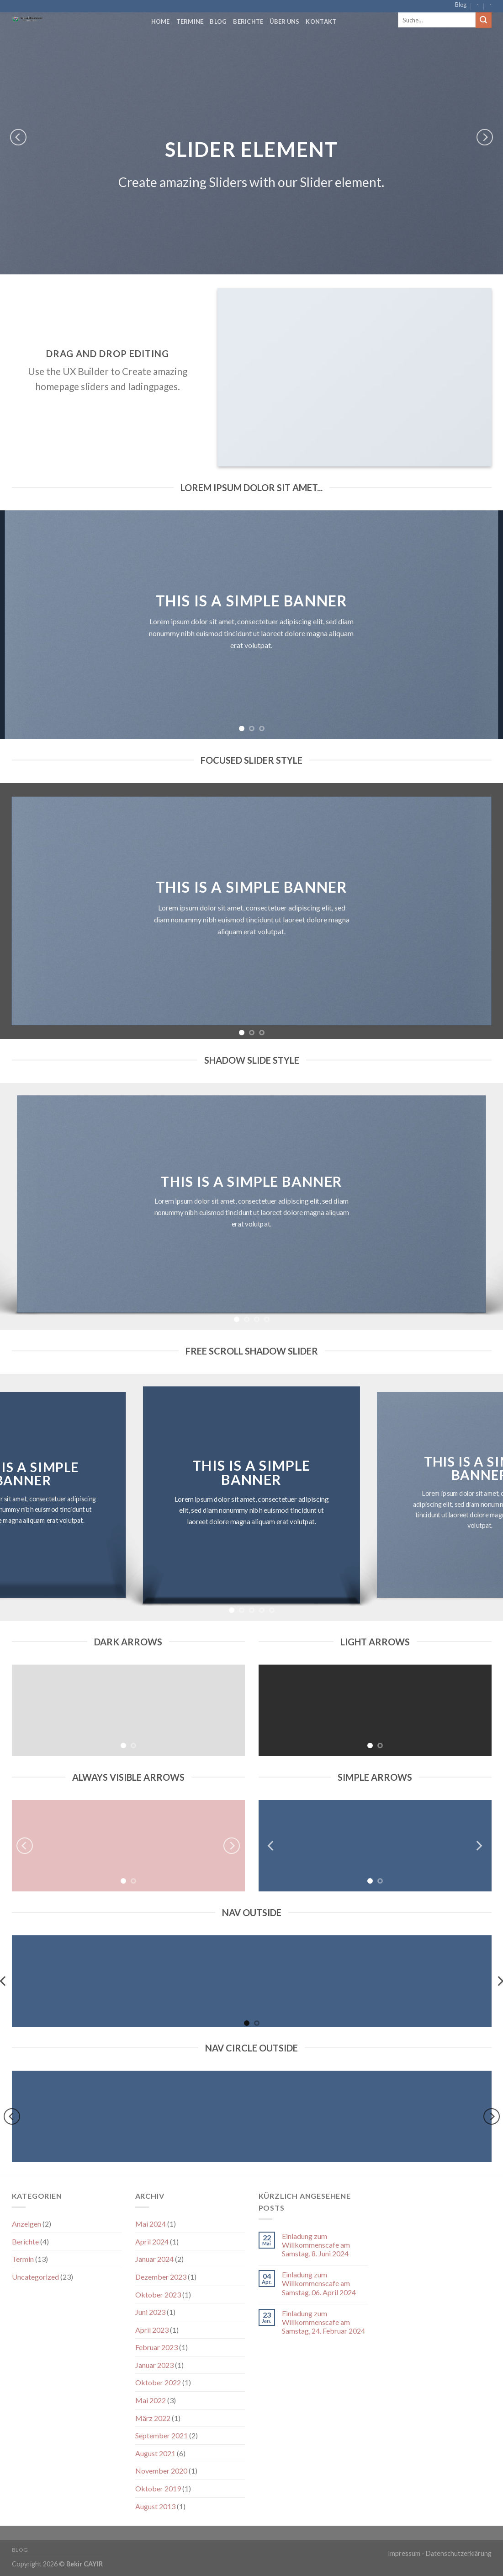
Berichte (248, 21)
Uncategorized (35, 2276)
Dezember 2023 (160, 2276)
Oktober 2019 (158, 2488)
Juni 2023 (150, 2312)
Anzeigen (26, 2223)
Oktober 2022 (158, 2382)
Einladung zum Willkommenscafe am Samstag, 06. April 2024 (319, 2283)
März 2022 (152, 2418)
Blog (460, 4)
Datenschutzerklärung (459, 2553)
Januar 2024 (154, 2259)
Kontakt (321, 21)
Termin (23, 2259)
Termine (190, 21)
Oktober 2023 (158, 2294)
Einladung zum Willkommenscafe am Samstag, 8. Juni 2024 (316, 2245)
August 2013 (155, 2506)
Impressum (404, 2553)
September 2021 (161, 2435)
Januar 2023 (154, 2365)
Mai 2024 (150, 2223)
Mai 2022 (150, 2400)
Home (160, 21)
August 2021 (155, 2453)
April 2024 (152, 2241)
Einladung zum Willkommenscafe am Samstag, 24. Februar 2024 (323, 2322)
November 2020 (161, 2470)
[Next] (485, 137)
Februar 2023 (156, 2347)
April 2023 (152, 2329)
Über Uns (284, 21)
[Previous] (18, 137)
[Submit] (483, 20)
